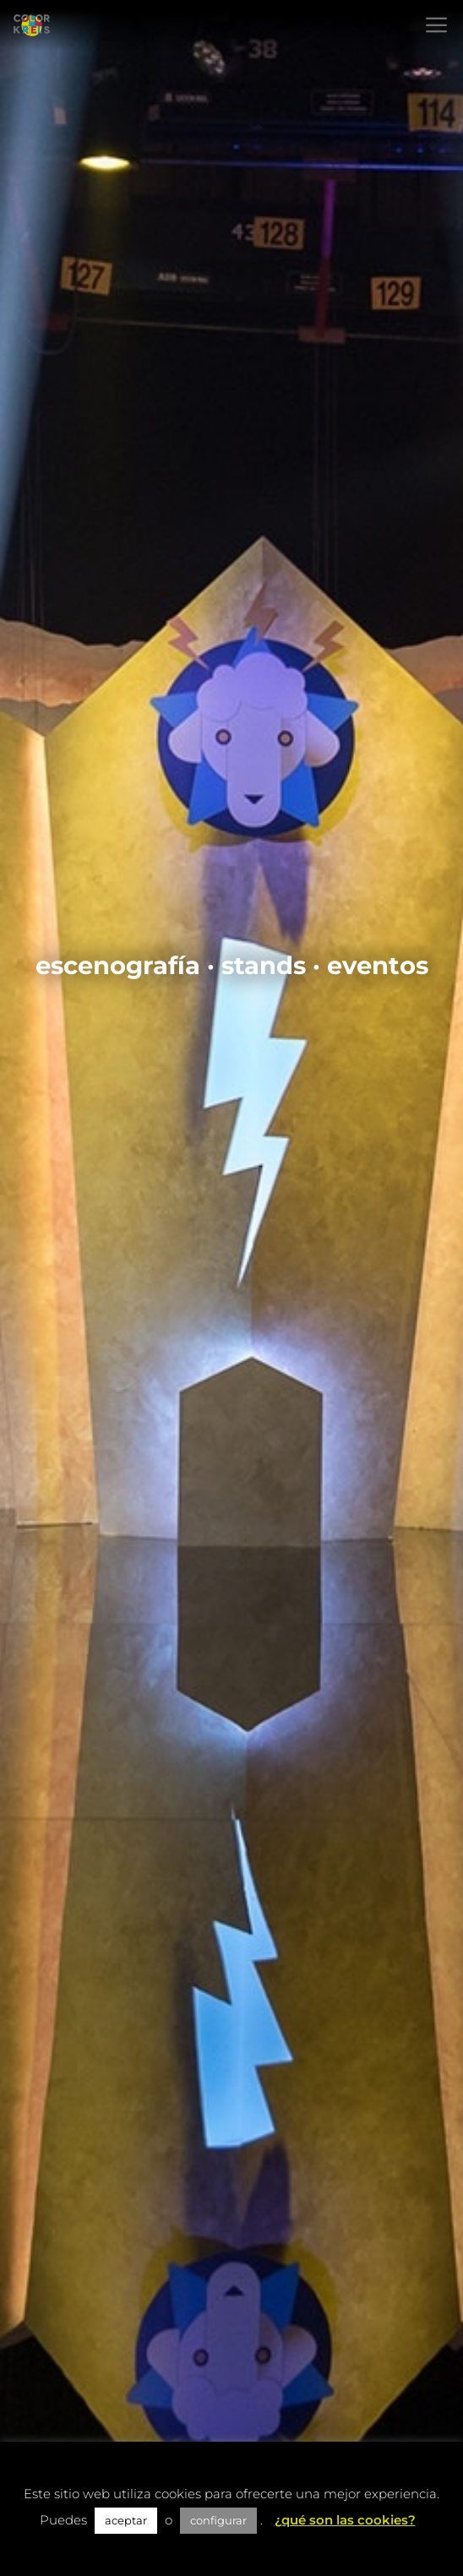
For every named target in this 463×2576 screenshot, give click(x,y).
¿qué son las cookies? (345, 2520)
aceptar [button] (126, 2520)
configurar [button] (218, 2520)
